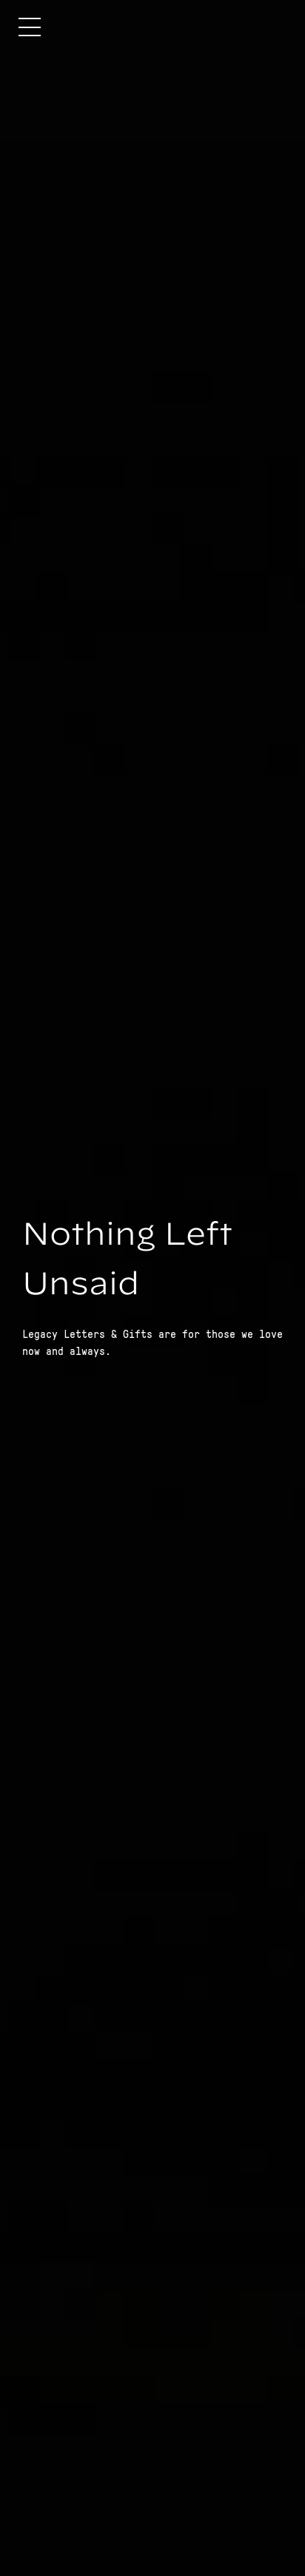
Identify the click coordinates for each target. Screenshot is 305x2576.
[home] (221, 27)
